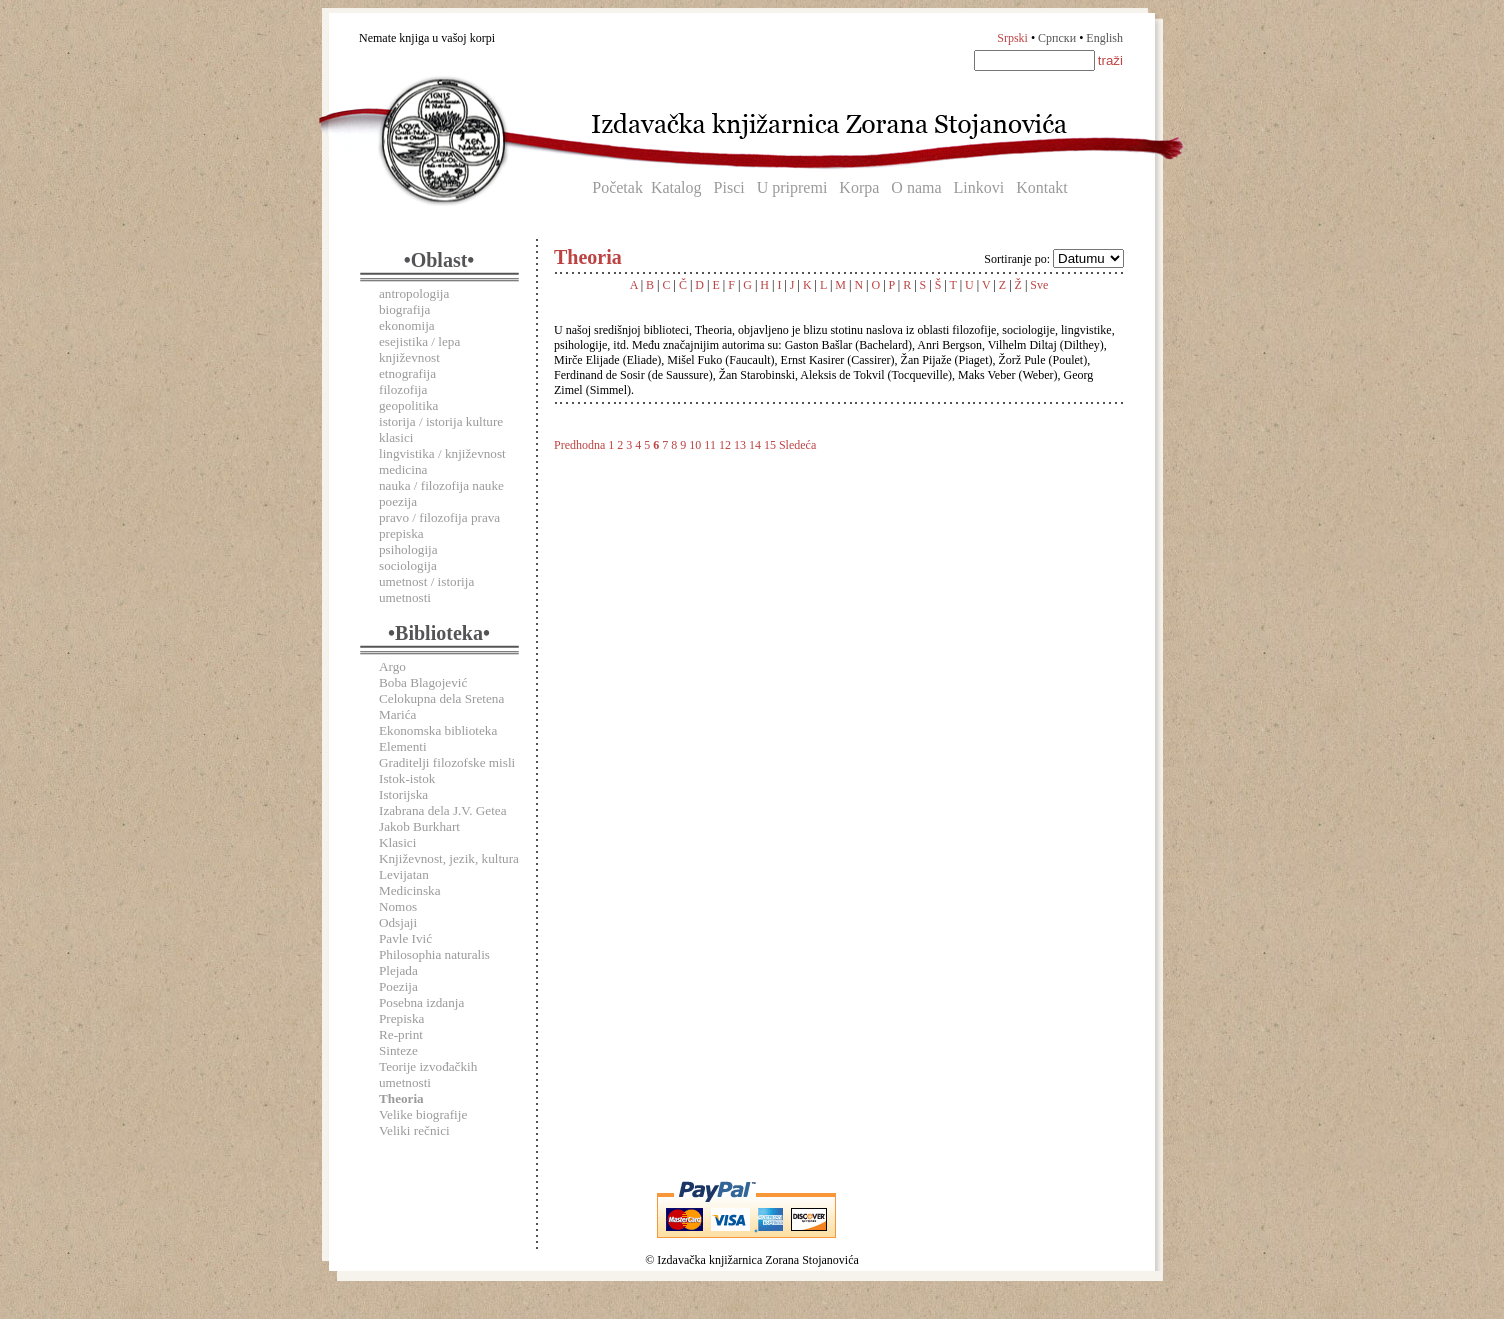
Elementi (403, 746)
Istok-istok (407, 778)
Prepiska (401, 1018)
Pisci (729, 187)
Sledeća (797, 445)
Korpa (859, 187)
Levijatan (404, 874)
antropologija (414, 293)
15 (770, 445)
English (1104, 38)
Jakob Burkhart (419, 826)
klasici (396, 437)
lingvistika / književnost (442, 453)
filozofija (403, 389)
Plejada (398, 970)
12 (725, 445)
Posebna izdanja (421, 1002)
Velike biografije (423, 1114)
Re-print (401, 1034)
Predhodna (579, 445)
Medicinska (410, 890)
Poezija (398, 986)
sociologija (408, 565)
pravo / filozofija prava (439, 517)
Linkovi (979, 187)
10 (695, 445)
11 (710, 445)
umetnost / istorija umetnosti (426, 589)
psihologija (408, 549)
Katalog (676, 187)
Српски (1057, 38)
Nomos (398, 906)
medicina (403, 469)
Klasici (397, 842)
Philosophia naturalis (434, 954)
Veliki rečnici (414, 1130)
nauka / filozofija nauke (441, 485)
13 (740, 445)
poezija (398, 501)
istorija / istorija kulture (441, 421)
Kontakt (1042, 187)
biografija (404, 309)
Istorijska (403, 794)
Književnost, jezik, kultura (449, 858)
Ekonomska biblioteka (438, 730)
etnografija (407, 373)
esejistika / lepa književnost (419, 349)
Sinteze (398, 1050)
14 (755, 445)
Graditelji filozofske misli (447, 762)
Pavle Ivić (405, 938)
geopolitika (408, 405)
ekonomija (407, 325)
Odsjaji (398, 922)
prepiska (401, 533)
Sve (1039, 285)
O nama (916, 187)
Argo (392, 666)
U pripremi (792, 187)
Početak (617, 187)
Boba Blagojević (423, 682)
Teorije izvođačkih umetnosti (428, 1074)
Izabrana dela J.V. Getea (443, 810)
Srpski (1012, 38)
